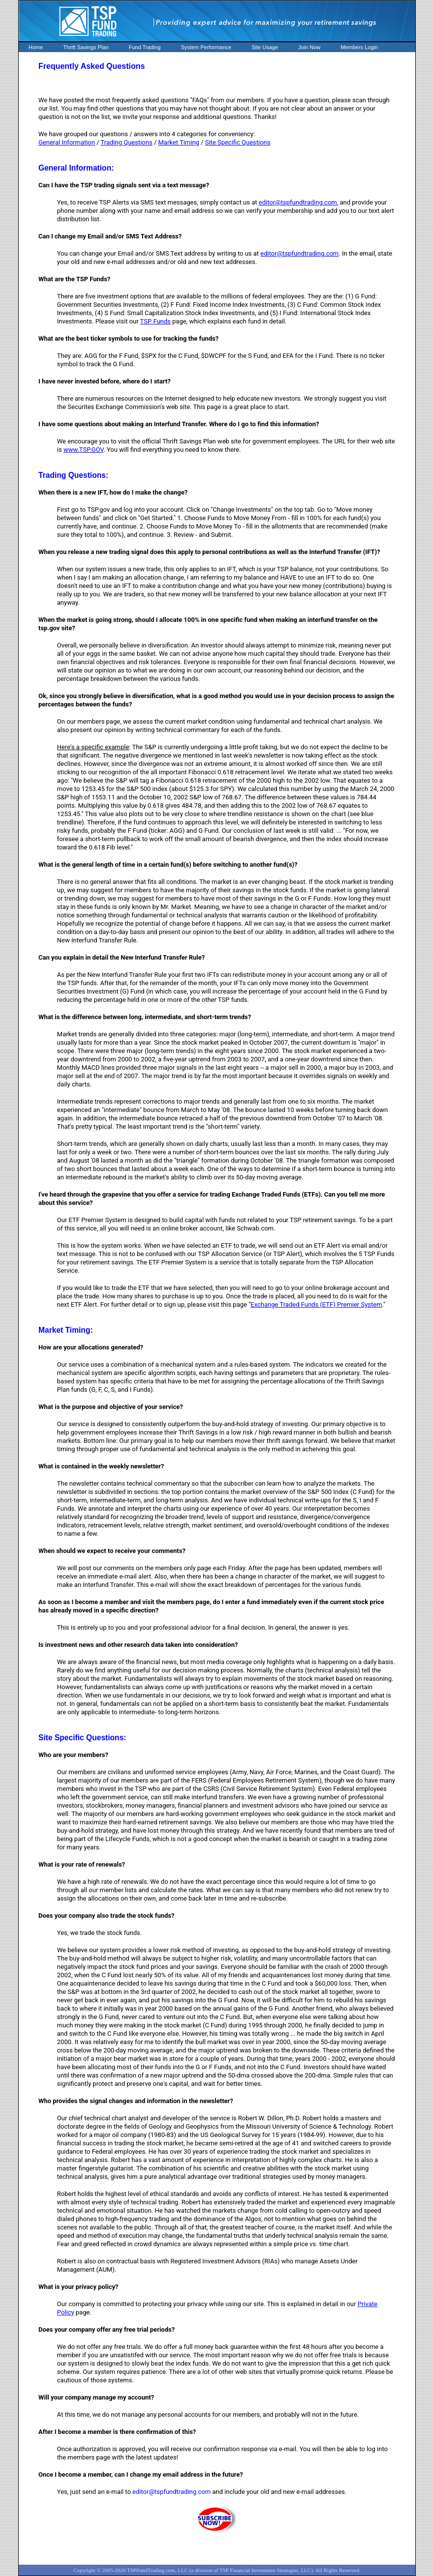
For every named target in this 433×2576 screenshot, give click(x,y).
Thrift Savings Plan (85, 47)
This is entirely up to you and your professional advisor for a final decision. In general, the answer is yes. (203, 1627)
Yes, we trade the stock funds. (99, 1932)
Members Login (359, 47)
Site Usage (264, 47)
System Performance (206, 47)
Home (36, 47)
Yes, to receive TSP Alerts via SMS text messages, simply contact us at (158, 202)
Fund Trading (145, 47)
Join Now (309, 47)
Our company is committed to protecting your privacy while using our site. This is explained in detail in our (207, 2304)
